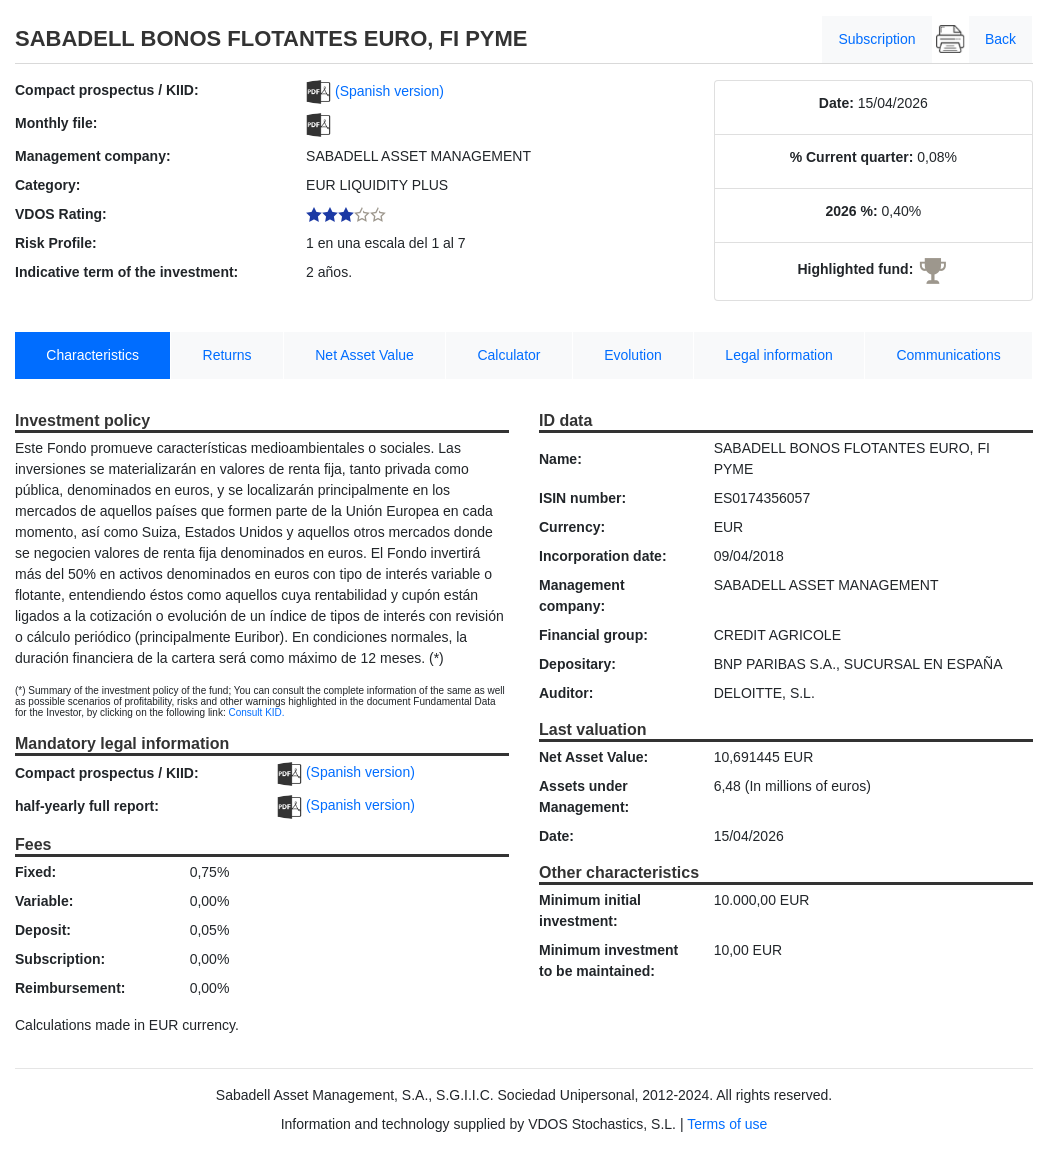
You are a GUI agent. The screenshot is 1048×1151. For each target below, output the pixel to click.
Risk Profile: (56, 243)
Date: (836, 103)
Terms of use (727, 1124)
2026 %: (851, 211)
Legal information (778, 355)
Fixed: (35, 872)
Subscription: (60, 959)
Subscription (876, 39)
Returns (227, 355)
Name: (560, 459)
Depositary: (577, 664)
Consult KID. (256, 712)
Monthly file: (56, 123)
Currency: (572, 527)
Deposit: (43, 930)
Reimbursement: (70, 988)
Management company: (93, 156)
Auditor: (566, 693)
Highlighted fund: (855, 269)
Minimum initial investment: (590, 910)
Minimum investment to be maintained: (608, 960)
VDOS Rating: (61, 214)
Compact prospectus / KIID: (107, 90)
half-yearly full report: (87, 806)
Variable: (44, 901)
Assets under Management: (584, 796)
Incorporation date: (603, 556)
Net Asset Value (364, 355)
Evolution (633, 355)
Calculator (508, 355)
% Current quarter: (852, 157)
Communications (948, 355)
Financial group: (593, 635)
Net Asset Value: (593, 757)
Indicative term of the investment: (126, 272)
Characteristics (92, 355)
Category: (47, 185)
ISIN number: (582, 498)
